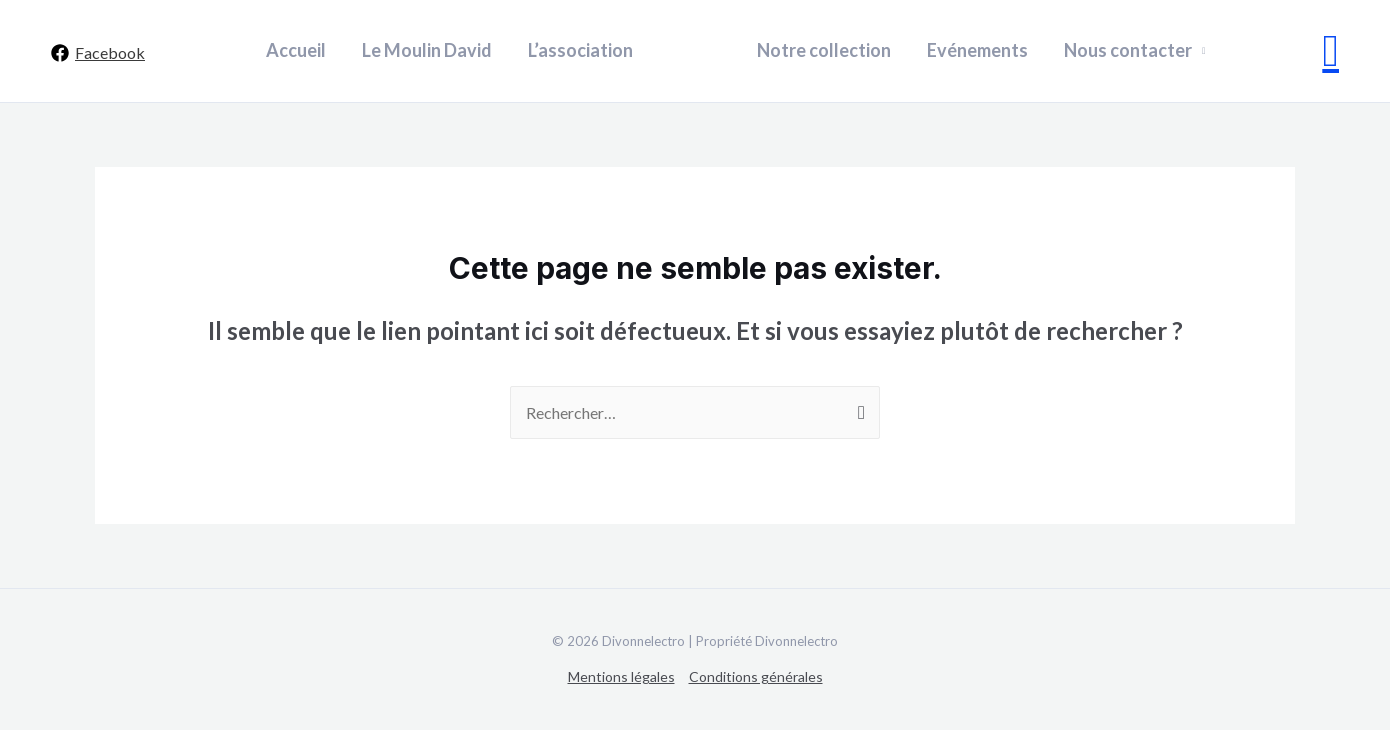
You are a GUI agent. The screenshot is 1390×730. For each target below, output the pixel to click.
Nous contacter (1128, 50)
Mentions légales (621, 676)
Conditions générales (756, 676)
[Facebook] (98, 53)
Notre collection (824, 50)
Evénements (977, 50)
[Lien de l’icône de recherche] (1331, 51)
